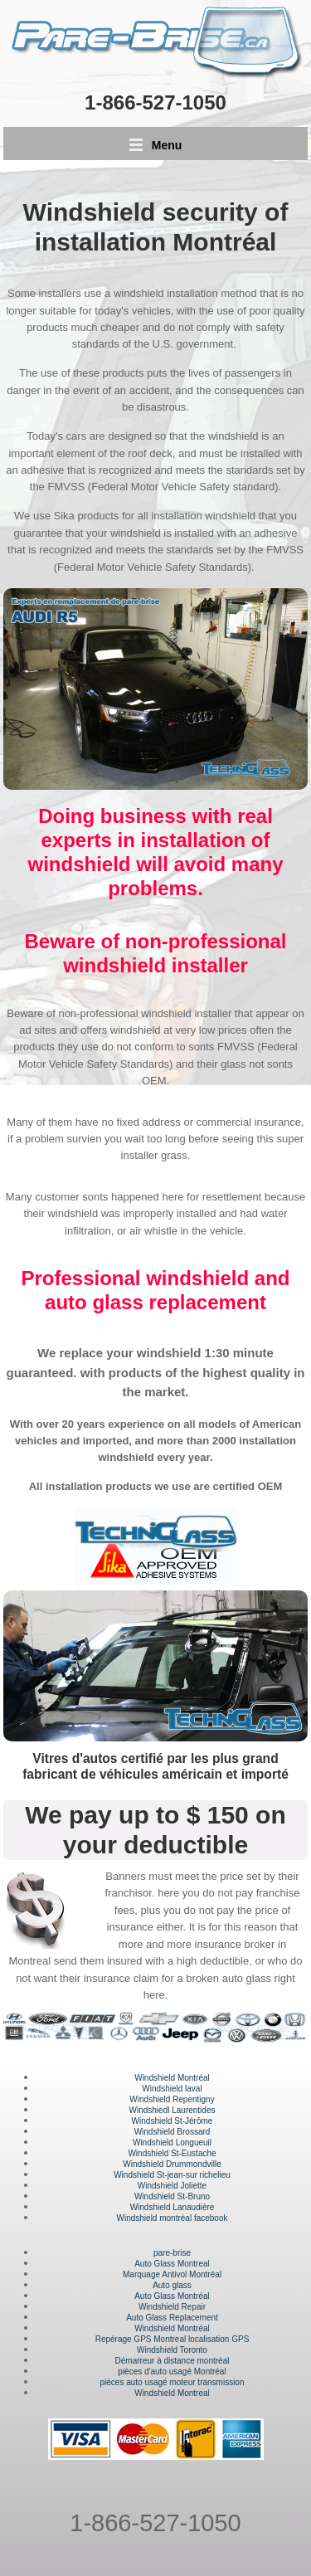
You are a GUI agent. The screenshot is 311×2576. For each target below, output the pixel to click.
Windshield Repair (172, 2306)
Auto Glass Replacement (172, 2317)
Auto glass (172, 2285)
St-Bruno (192, 2196)
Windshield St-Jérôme (172, 2121)
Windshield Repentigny (171, 2099)
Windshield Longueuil (172, 2142)
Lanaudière (193, 2207)
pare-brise (172, 2252)
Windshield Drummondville (172, 2164)
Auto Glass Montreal (172, 2263)
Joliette (192, 2185)
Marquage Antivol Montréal (172, 2274)
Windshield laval (172, 2088)
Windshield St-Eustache (172, 2153)
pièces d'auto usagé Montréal (172, 2371)
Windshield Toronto (172, 2349)
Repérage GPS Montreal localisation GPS (172, 2339)
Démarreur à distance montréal (172, 2360)
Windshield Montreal (172, 2393)
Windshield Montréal (172, 2077)
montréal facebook (192, 2218)
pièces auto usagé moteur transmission (172, 2382)
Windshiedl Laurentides (172, 2110)
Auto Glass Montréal (172, 2296)
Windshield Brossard (172, 2131)
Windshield (134, 2174)
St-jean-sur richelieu (192, 2174)
